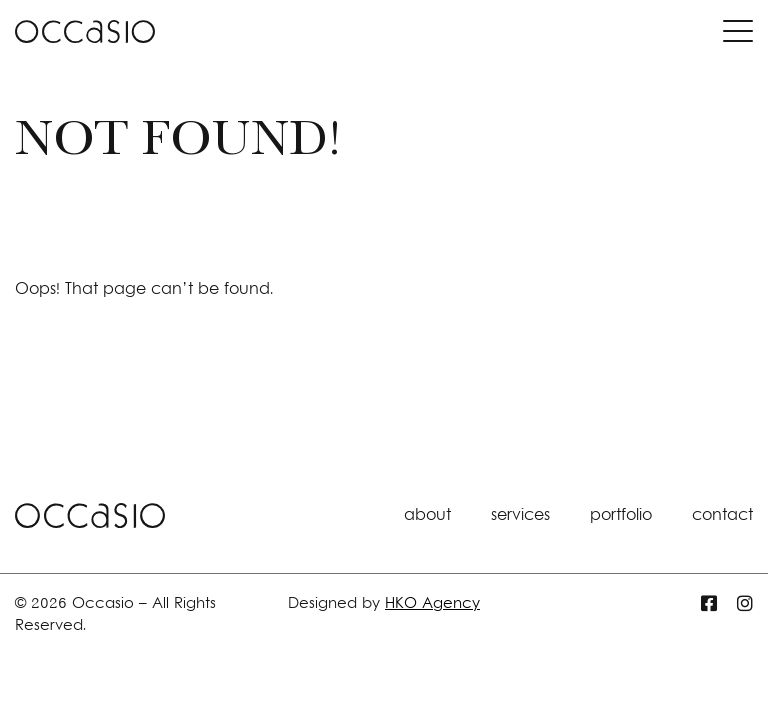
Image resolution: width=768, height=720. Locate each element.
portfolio (621, 516)
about (427, 516)
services (520, 516)
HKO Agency (432, 604)
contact (722, 516)
